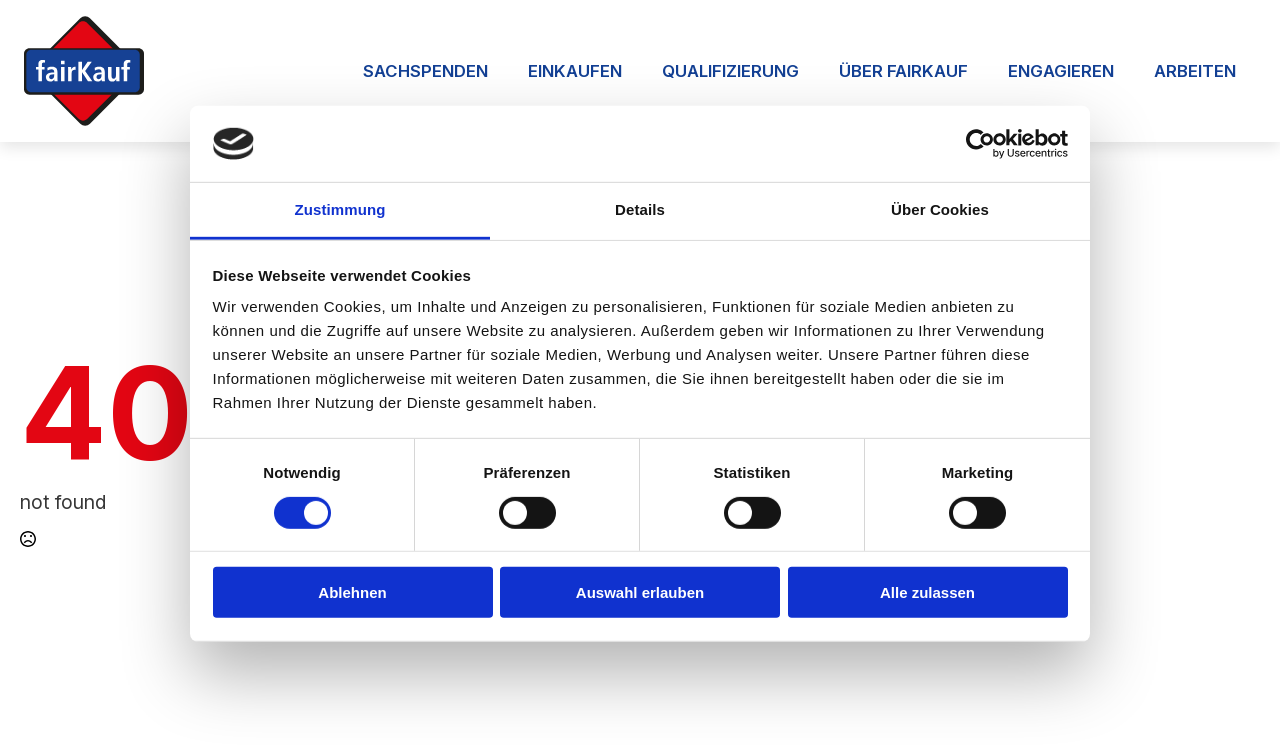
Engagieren (1061, 71)
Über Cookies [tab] (940, 209)
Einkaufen (575, 71)
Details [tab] (640, 209)
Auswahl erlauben (640, 592)
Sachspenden (425, 71)
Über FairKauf (903, 71)
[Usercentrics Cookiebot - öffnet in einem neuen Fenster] (980, 144)
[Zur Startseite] (84, 71)
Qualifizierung (730, 71)
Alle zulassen (927, 592)
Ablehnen (352, 592)
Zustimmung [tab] (340, 209)
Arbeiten (1195, 71)
